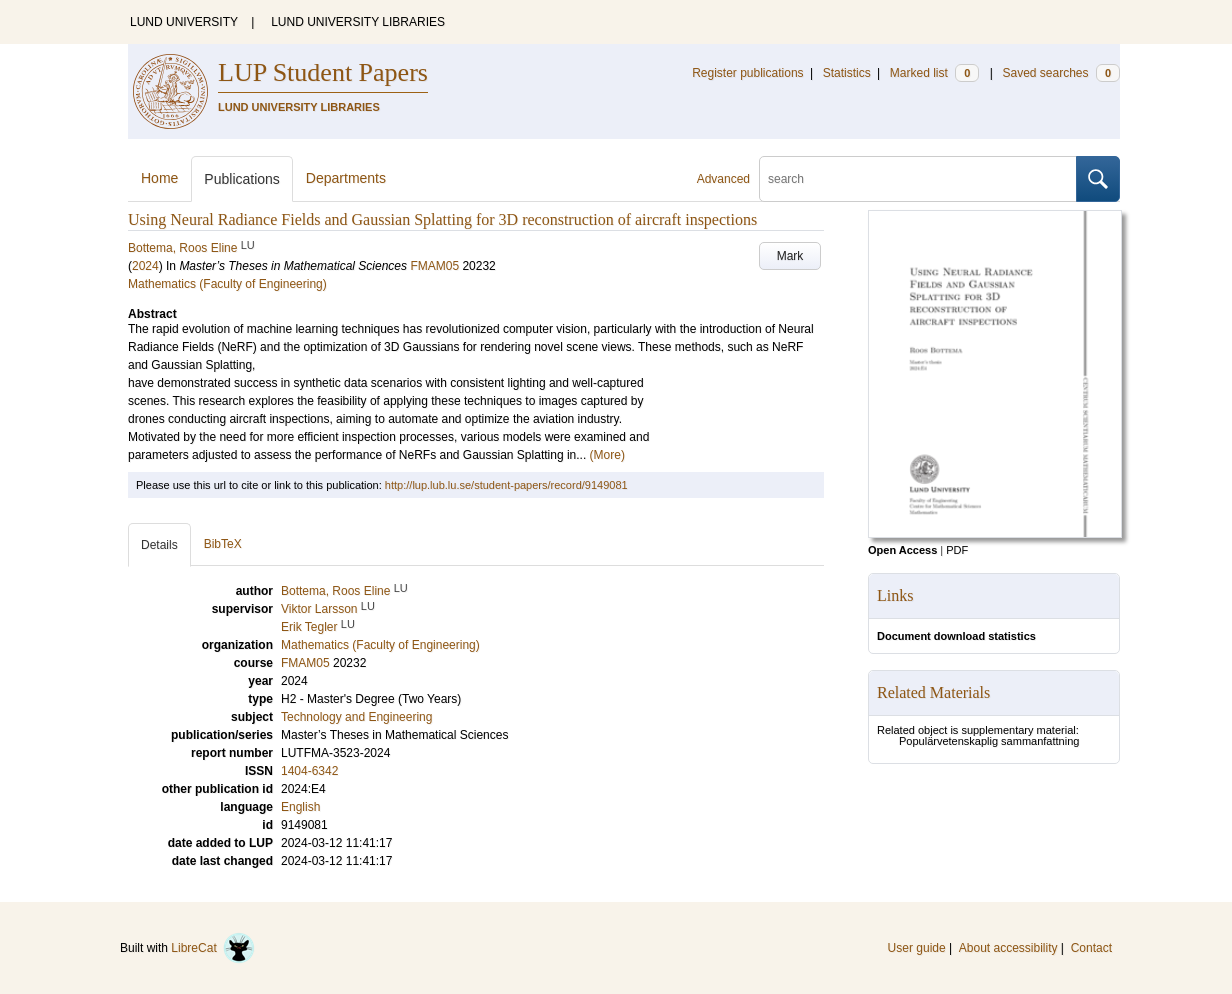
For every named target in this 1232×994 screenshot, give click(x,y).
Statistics (847, 73)
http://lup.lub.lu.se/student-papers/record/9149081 (506, 485)
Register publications (747, 73)
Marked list (934, 73)
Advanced (723, 179)
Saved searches (1061, 73)
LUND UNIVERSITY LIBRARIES (358, 22)
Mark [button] (790, 256)
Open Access (902, 550)
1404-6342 (309, 771)
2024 (145, 266)
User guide (917, 948)
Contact (1091, 948)
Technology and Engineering (356, 717)
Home (159, 178)
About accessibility (1008, 948)
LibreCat (213, 948)
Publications (242, 179)
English (300, 807)
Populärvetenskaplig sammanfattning (989, 741)
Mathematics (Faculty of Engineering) (227, 284)
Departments (346, 178)
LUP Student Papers (323, 72)
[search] (918, 179)
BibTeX (223, 544)
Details (159, 545)
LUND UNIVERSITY (184, 22)
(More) (607, 455)
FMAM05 (434, 266)
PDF (957, 550)
